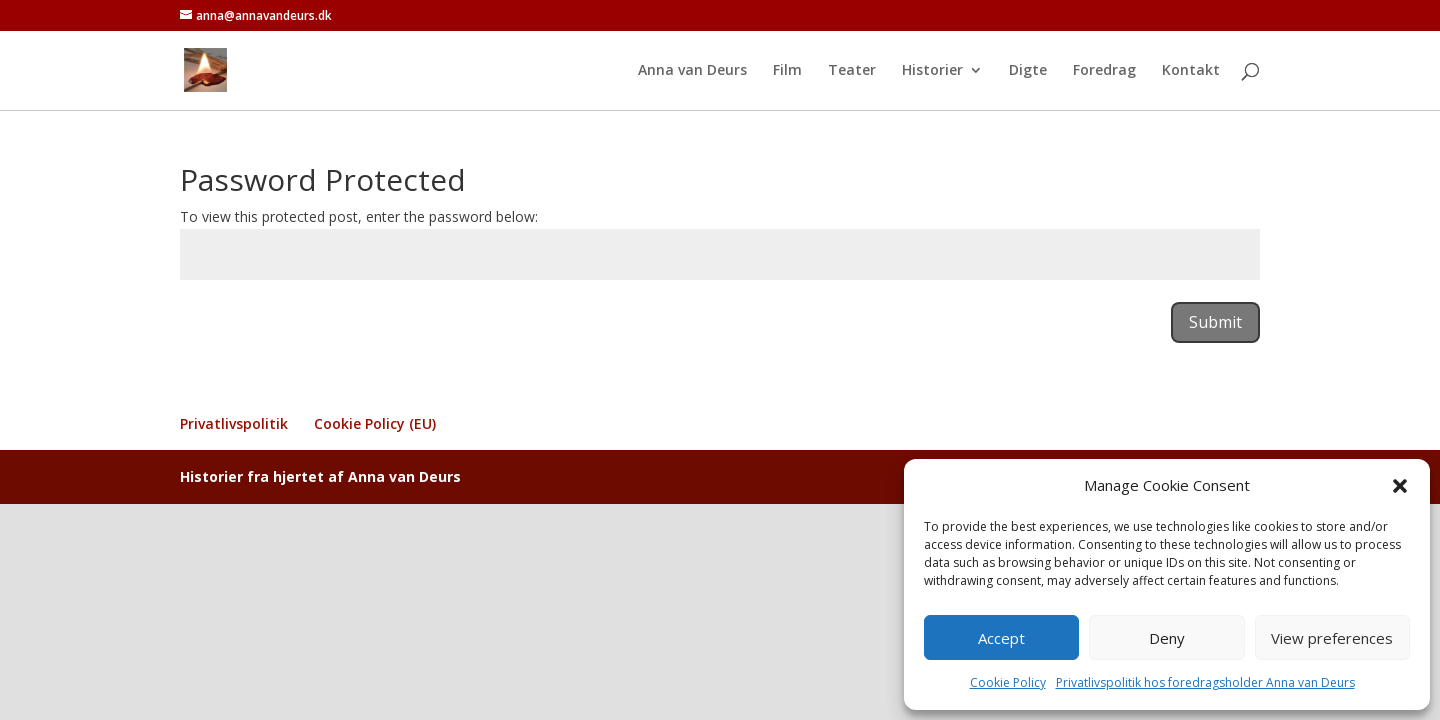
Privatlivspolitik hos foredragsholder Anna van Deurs (1205, 682)
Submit (1215, 322)
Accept (1001, 638)
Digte (1028, 71)
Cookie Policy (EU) (375, 423)
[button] (1400, 486)
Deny (1167, 638)
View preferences (1332, 638)
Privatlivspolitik (234, 423)
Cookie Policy (1008, 682)
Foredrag (1104, 71)
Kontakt (1191, 71)
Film (787, 71)
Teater (852, 71)
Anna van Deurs (692, 71)
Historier (932, 71)
